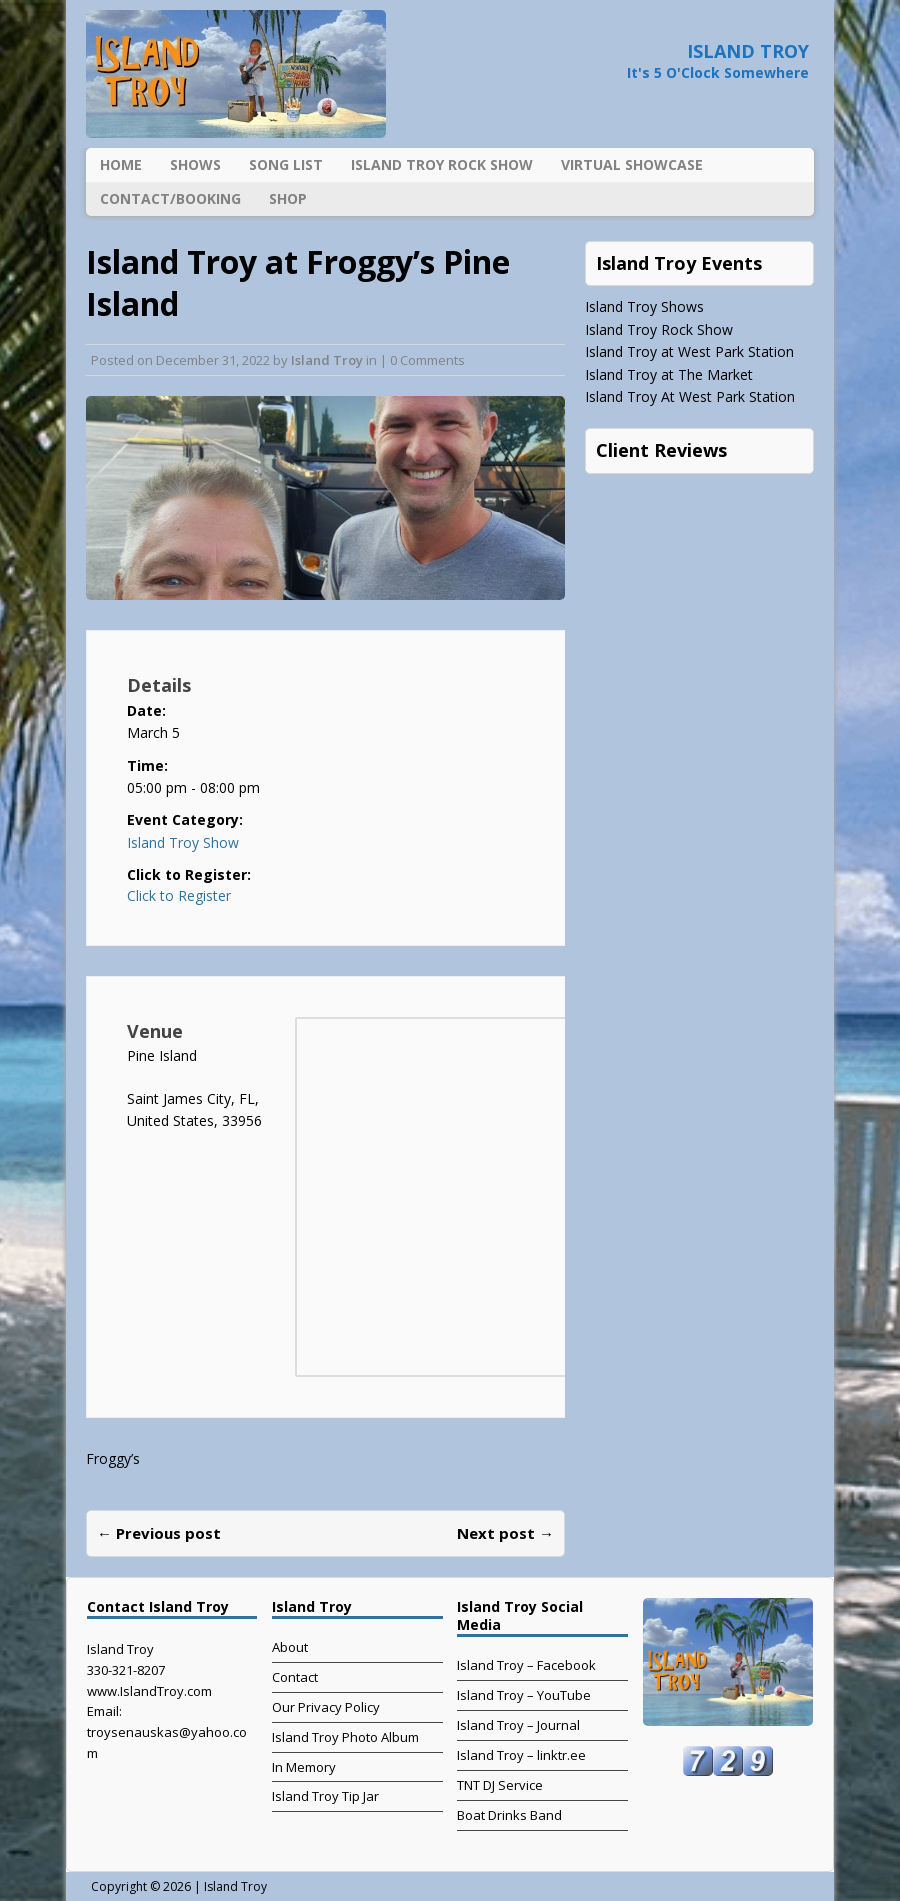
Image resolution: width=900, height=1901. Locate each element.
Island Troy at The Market (669, 374)
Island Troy (327, 360)
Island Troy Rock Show (442, 164)
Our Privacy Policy (326, 1707)
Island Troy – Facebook (526, 1665)
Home (121, 164)
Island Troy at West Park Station (689, 351)
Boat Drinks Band (509, 1815)
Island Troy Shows (644, 306)
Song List (286, 164)
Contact (295, 1677)
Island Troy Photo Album (345, 1737)
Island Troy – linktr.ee (521, 1755)
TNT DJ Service (500, 1785)
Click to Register (179, 896)
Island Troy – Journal (518, 1725)
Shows (195, 164)
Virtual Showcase (632, 164)
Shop (288, 198)
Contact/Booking (170, 198)
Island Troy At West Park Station (690, 396)
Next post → (505, 1533)
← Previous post (159, 1533)
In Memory (304, 1767)
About (290, 1647)
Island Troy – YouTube (524, 1695)
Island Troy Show (183, 842)
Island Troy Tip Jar (325, 1796)
